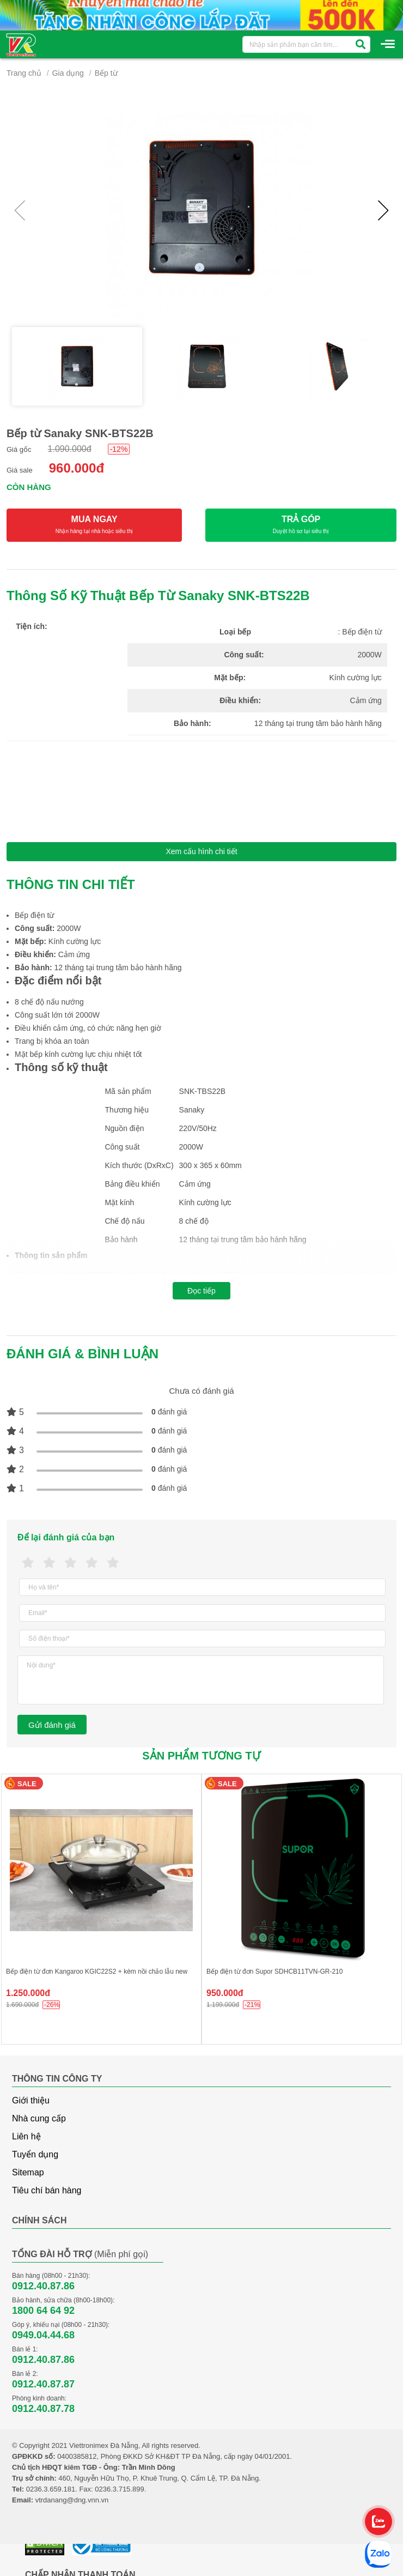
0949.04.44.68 (43, 2335)
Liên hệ (26, 2136)
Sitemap (28, 2172)
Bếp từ (106, 73)
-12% (119, 449)
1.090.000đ (69, 448)
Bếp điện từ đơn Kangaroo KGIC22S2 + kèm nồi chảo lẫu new (96, 1971)
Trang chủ (24, 73)
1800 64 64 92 (43, 2310)
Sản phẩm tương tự (201, 1755)
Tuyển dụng (35, 2154)
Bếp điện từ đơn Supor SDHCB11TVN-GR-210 (274, 1971)
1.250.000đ (28, 1993)
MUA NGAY (94, 525)
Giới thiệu (31, 2100)
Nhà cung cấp (39, 2118)
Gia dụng (68, 73)
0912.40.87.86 (43, 2286)
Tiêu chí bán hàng (47, 2190)
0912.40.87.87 (43, 2384)
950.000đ (224, 1993)
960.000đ (76, 468)
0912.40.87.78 (43, 2408)
